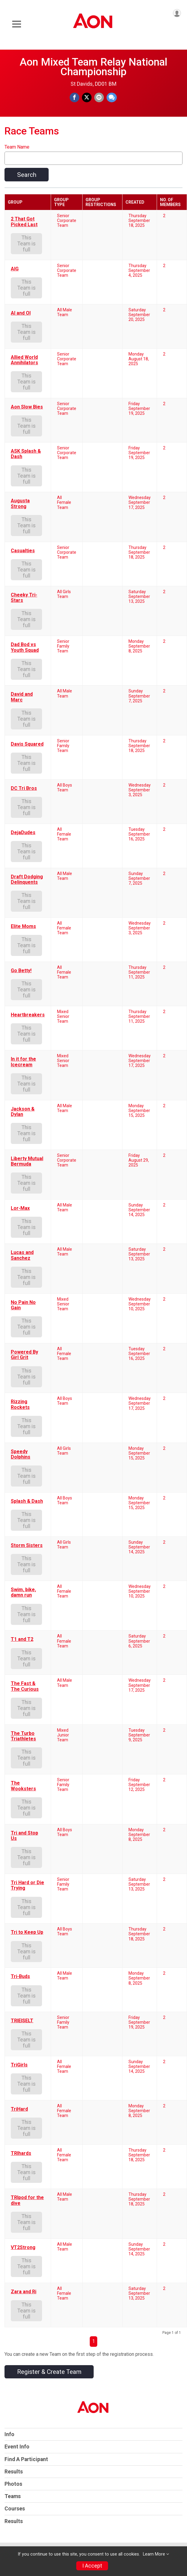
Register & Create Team (49, 2371)
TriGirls (19, 2065)
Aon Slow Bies (27, 407)
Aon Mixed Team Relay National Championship (93, 67)
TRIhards (21, 2153)
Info (9, 2434)
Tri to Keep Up (27, 1932)
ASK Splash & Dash (26, 453)
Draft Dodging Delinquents (27, 879)
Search (26, 174)
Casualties (23, 550)
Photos (13, 2484)
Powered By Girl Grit (24, 1354)
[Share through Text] (112, 97)
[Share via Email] (99, 97)
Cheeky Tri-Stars (24, 597)
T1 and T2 (22, 1639)
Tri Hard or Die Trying (27, 1885)
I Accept (92, 2566)
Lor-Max (20, 1208)
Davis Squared (27, 744)
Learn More (154, 2554)
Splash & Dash (27, 1501)
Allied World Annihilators (24, 360)
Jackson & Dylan (23, 1111)
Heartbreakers (28, 1015)
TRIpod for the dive (27, 2200)
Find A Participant (26, 2459)
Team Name (17, 147)
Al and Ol (21, 313)
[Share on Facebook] (74, 97)
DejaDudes (23, 832)
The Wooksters (23, 1785)
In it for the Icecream (23, 1061)
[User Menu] (177, 13)
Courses (15, 2509)
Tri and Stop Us (24, 1835)
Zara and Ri (23, 2291)
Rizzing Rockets (20, 1404)
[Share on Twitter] (87, 97)
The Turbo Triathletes (23, 1736)
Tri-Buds (20, 1976)
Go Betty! (21, 970)
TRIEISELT (22, 2020)
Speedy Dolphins (20, 1454)
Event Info (17, 2447)
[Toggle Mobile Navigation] (17, 24)
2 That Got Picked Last (24, 221)
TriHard (19, 2109)
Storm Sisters (27, 1545)
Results (14, 2472)
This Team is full (26, 244)
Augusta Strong (20, 503)
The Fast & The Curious (25, 1686)
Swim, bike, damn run (23, 1592)
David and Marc (22, 697)
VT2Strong (23, 2247)
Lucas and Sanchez (22, 1255)
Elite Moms (23, 926)
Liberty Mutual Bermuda (27, 1161)
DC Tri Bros (24, 788)
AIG (15, 269)
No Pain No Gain (23, 1305)
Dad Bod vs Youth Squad (25, 647)
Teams (13, 2496)
